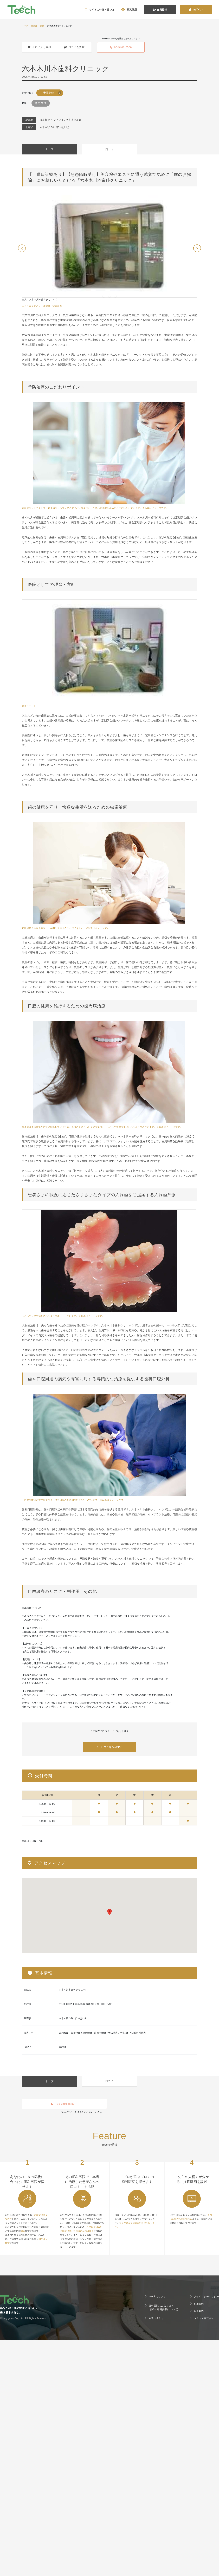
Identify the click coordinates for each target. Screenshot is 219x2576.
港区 (42, 26)
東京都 (34, 26)
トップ (25, 26)
